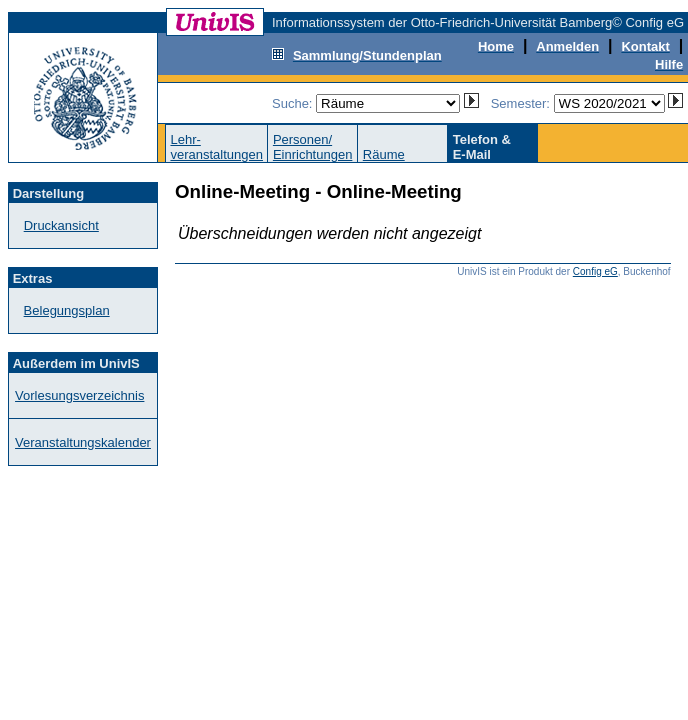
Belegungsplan (67, 310)
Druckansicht (61, 225)
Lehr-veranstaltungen (216, 147)
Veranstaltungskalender (83, 442)
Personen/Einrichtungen (313, 147)
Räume (384, 154)
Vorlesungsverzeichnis (79, 395)
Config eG (595, 271)
